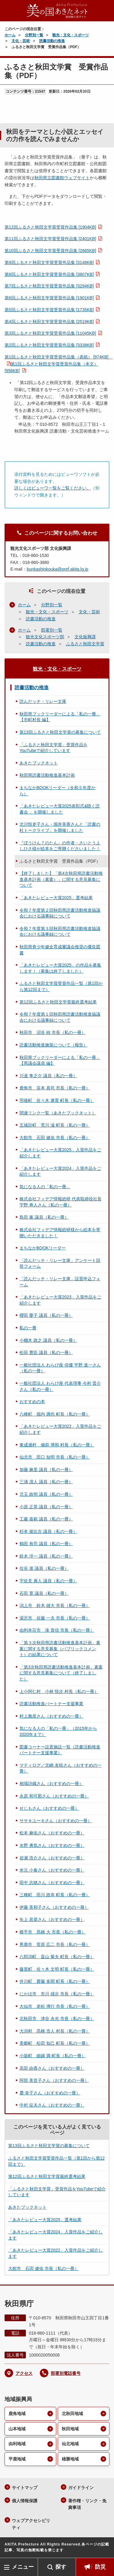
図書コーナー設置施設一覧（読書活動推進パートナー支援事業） (59, 1749)
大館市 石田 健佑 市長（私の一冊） (54, 1137)
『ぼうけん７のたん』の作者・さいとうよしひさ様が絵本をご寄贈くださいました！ (59, 845)
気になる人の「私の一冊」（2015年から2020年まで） (58, 1731)
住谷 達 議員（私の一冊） (44, 1568)
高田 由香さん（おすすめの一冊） (52, 2068)
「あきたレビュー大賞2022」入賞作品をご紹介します (60, 1429)
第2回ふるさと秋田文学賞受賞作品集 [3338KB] (49, 345)
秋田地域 (70, 2428)
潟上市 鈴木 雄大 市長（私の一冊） (54, 1605)
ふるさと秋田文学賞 (85, 643)
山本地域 (17, 2428)
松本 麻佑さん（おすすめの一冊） (52, 1832)
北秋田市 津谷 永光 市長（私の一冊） (56, 2018)
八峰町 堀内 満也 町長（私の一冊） (54, 1414)
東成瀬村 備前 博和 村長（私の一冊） (56, 1444)
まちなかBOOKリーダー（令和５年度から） (57, 790)
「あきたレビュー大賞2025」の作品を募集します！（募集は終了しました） (60, 968)
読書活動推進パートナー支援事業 (51, 1703)
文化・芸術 (21, 41)
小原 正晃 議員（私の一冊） (46, 1506)
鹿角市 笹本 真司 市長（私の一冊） (54, 1087)
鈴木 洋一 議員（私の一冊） (46, 1556)
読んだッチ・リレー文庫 (42, 701)
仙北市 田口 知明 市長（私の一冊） (54, 1457)
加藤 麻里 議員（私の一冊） (46, 1469)
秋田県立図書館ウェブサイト (62, 177)
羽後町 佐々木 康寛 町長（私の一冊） (56, 1100)
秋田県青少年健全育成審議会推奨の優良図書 (59, 949)
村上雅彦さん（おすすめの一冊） (51, 1716)
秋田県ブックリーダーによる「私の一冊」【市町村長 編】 (59, 716)
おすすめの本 (32, 1401)
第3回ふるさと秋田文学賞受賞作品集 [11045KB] (50, 333)
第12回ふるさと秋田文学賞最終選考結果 (58, 1001)
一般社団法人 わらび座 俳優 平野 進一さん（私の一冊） (60, 1368)
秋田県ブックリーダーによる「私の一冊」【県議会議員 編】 (59, 1060)
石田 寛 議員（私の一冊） (44, 1593)
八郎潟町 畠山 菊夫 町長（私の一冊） (56, 1956)
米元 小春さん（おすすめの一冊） (52, 1870)
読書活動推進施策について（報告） (53, 1044)
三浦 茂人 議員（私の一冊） (46, 1481)
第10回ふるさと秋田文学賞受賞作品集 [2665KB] (50, 250)
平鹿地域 (17, 2459)
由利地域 (17, 2443)
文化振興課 (85, 636)
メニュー (23, 2567)
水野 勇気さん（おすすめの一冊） (52, 1845)
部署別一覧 (51, 630)
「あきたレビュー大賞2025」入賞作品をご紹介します (60, 1152)
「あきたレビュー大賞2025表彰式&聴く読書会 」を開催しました (59, 808)
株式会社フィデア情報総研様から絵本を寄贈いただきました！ (59, 1232)
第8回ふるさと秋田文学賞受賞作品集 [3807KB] (49, 274)
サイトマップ (24, 2487)
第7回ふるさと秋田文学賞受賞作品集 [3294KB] (49, 285)
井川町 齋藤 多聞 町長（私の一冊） (54, 1981)
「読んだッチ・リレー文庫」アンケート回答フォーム (59, 1263)
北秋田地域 (72, 2413)
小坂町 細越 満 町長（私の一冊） (52, 2055)
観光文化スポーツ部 (45, 636)
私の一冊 (27, 1327)
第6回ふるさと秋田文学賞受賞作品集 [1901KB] (49, 297)
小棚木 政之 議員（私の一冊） (48, 1340)
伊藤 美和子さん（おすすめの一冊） (54, 1907)
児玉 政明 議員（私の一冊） (46, 1494)
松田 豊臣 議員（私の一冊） (46, 1352)
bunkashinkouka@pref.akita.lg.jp (57, 569)
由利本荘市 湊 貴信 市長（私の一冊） (56, 1630)
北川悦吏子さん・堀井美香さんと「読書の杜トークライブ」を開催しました (59, 827)
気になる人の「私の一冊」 (45, 1186)
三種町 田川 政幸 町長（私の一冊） (54, 1894)
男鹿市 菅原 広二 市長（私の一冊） (54, 1944)
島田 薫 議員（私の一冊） (44, 1217)
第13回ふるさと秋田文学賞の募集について (60, 732)
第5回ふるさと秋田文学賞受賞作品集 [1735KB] (49, 309)
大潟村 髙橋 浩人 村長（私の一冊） (54, 2031)
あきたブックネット (38, 763)
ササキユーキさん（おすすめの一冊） (55, 1820)
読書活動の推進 (52, 41)
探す (60, 2567)
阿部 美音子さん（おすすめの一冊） (54, 2080)
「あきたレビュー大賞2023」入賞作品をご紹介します (60, 1300)
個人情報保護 (24, 2500)
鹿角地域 (17, 2413)
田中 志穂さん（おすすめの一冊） (52, 1882)
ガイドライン (81, 2487)
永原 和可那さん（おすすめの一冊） (54, 1796)
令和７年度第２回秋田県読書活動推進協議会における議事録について (59, 913)
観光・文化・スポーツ (70, 35)
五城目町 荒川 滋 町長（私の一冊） (54, 1125)
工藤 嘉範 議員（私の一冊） (46, 1518)
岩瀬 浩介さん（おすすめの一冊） (52, 1857)
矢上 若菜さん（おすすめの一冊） (52, 1919)
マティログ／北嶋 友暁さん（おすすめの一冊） (60, 1768)
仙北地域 (70, 2443)
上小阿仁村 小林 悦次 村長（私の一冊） (58, 1691)
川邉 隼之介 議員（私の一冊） (48, 1075)
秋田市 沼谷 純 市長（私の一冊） (52, 1032)
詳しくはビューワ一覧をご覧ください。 (52, 488)
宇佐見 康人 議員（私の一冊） (48, 1580)
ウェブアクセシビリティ (31, 2524)
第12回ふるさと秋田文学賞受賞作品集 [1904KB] (50, 227)
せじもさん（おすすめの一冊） (49, 1808)
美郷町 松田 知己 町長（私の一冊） (54, 2043)
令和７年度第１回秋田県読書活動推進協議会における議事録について (59, 1017)
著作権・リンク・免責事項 (87, 2504)
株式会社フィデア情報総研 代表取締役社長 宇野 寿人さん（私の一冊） (60, 1201)
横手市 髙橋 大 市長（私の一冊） (52, 1931)
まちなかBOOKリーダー (42, 1247)
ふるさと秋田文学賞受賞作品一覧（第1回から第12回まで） (61, 986)
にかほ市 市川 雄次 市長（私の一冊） (56, 1993)
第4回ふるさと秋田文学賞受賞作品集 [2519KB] (49, 321)
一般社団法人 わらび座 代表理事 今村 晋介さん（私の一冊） (60, 1386)
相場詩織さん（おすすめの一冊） (51, 1783)
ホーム (10, 35)
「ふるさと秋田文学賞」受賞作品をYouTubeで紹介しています (53, 747)
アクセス (24, 2373)
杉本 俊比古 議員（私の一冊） (48, 1531)
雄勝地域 (70, 2459)
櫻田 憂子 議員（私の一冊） (46, 1315)
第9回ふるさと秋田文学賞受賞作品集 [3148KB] (49, 262)
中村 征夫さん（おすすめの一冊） (52, 2105)
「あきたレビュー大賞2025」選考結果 (56, 897)
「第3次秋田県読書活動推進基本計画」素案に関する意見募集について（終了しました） (61, 1673)
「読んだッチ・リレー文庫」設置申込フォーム (59, 1281)
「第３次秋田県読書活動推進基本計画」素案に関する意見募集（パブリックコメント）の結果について (59, 1648)
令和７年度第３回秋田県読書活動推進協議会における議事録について (59, 931)
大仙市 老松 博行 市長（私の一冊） (54, 2006)
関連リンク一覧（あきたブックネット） (57, 1112)
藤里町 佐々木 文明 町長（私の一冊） (56, 1969)
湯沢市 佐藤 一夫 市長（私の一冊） (54, 1618)
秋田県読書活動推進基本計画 (47, 775)
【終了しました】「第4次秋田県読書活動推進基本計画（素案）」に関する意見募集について (61, 879)
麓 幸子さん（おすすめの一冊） (49, 2092)
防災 (100, 2567)
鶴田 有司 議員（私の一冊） (46, 1543)
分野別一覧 (34, 35)
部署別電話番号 (66, 2373)
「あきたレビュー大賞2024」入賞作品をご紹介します (60, 1171)
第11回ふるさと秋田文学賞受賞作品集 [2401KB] (50, 238)
